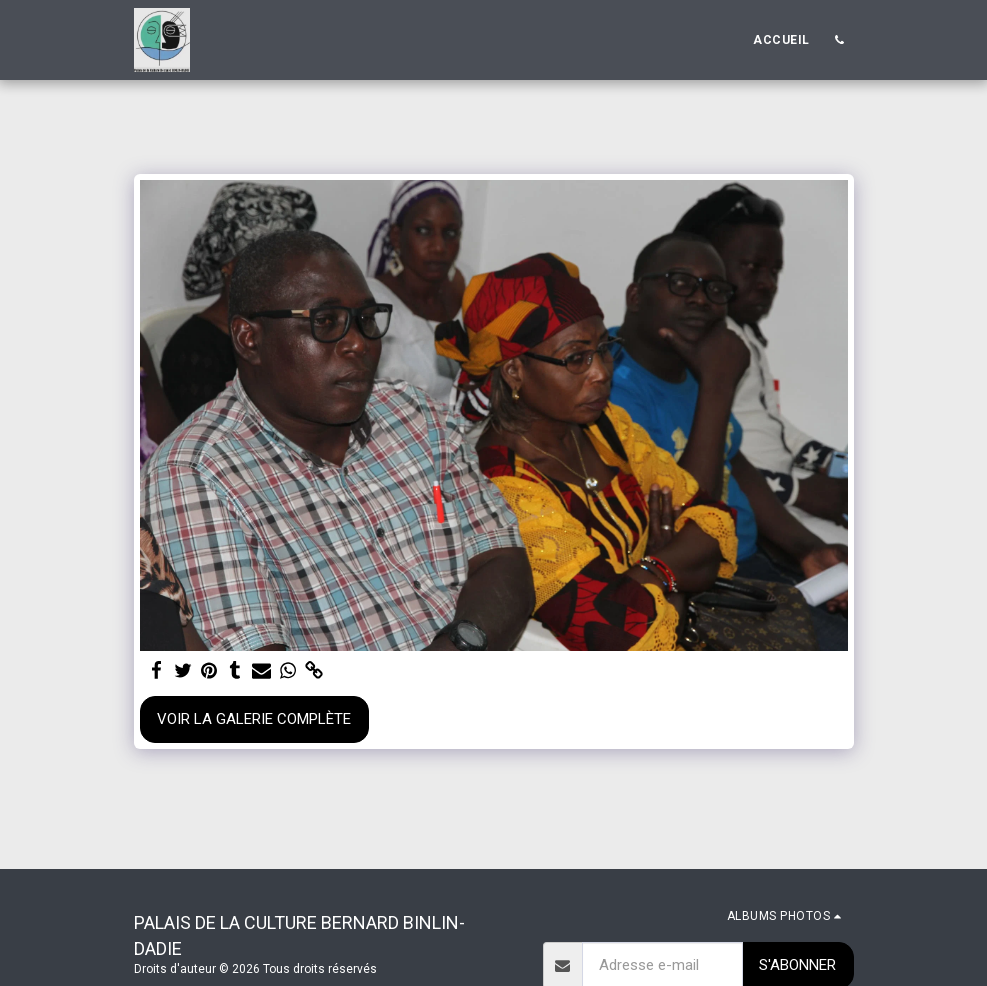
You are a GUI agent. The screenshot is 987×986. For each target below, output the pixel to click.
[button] (840, 40)
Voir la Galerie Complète (254, 719)
